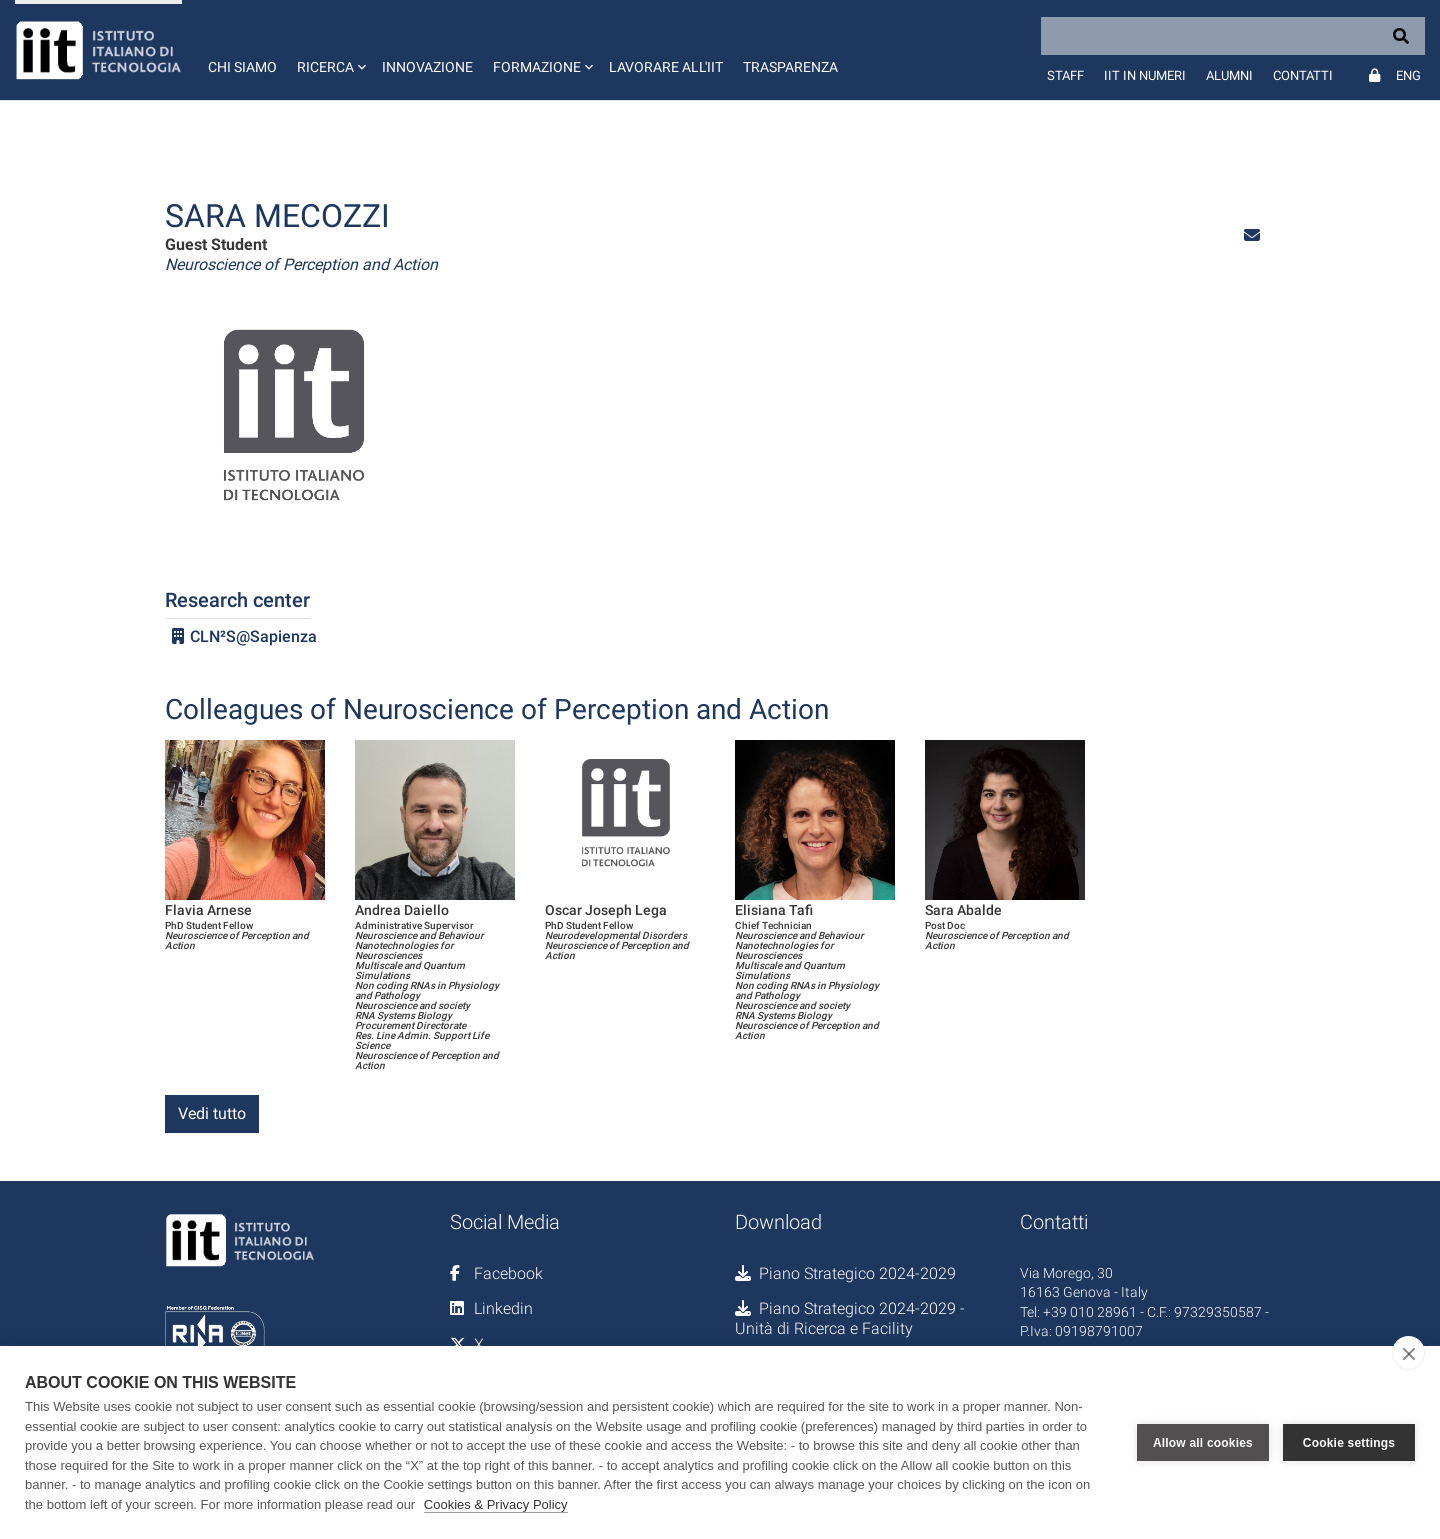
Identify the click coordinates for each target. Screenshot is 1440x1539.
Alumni (1229, 75)
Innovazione (427, 67)
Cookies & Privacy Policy (496, 1504)
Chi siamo (242, 67)
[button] (329, 50)
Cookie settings (1349, 1443)
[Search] (1233, 36)
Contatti (1303, 75)
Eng (1408, 75)
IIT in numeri (1145, 75)
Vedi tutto (212, 1113)
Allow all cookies (1203, 1443)
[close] (1408, 1353)
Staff (1065, 75)
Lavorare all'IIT (666, 67)
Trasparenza (790, 67)
